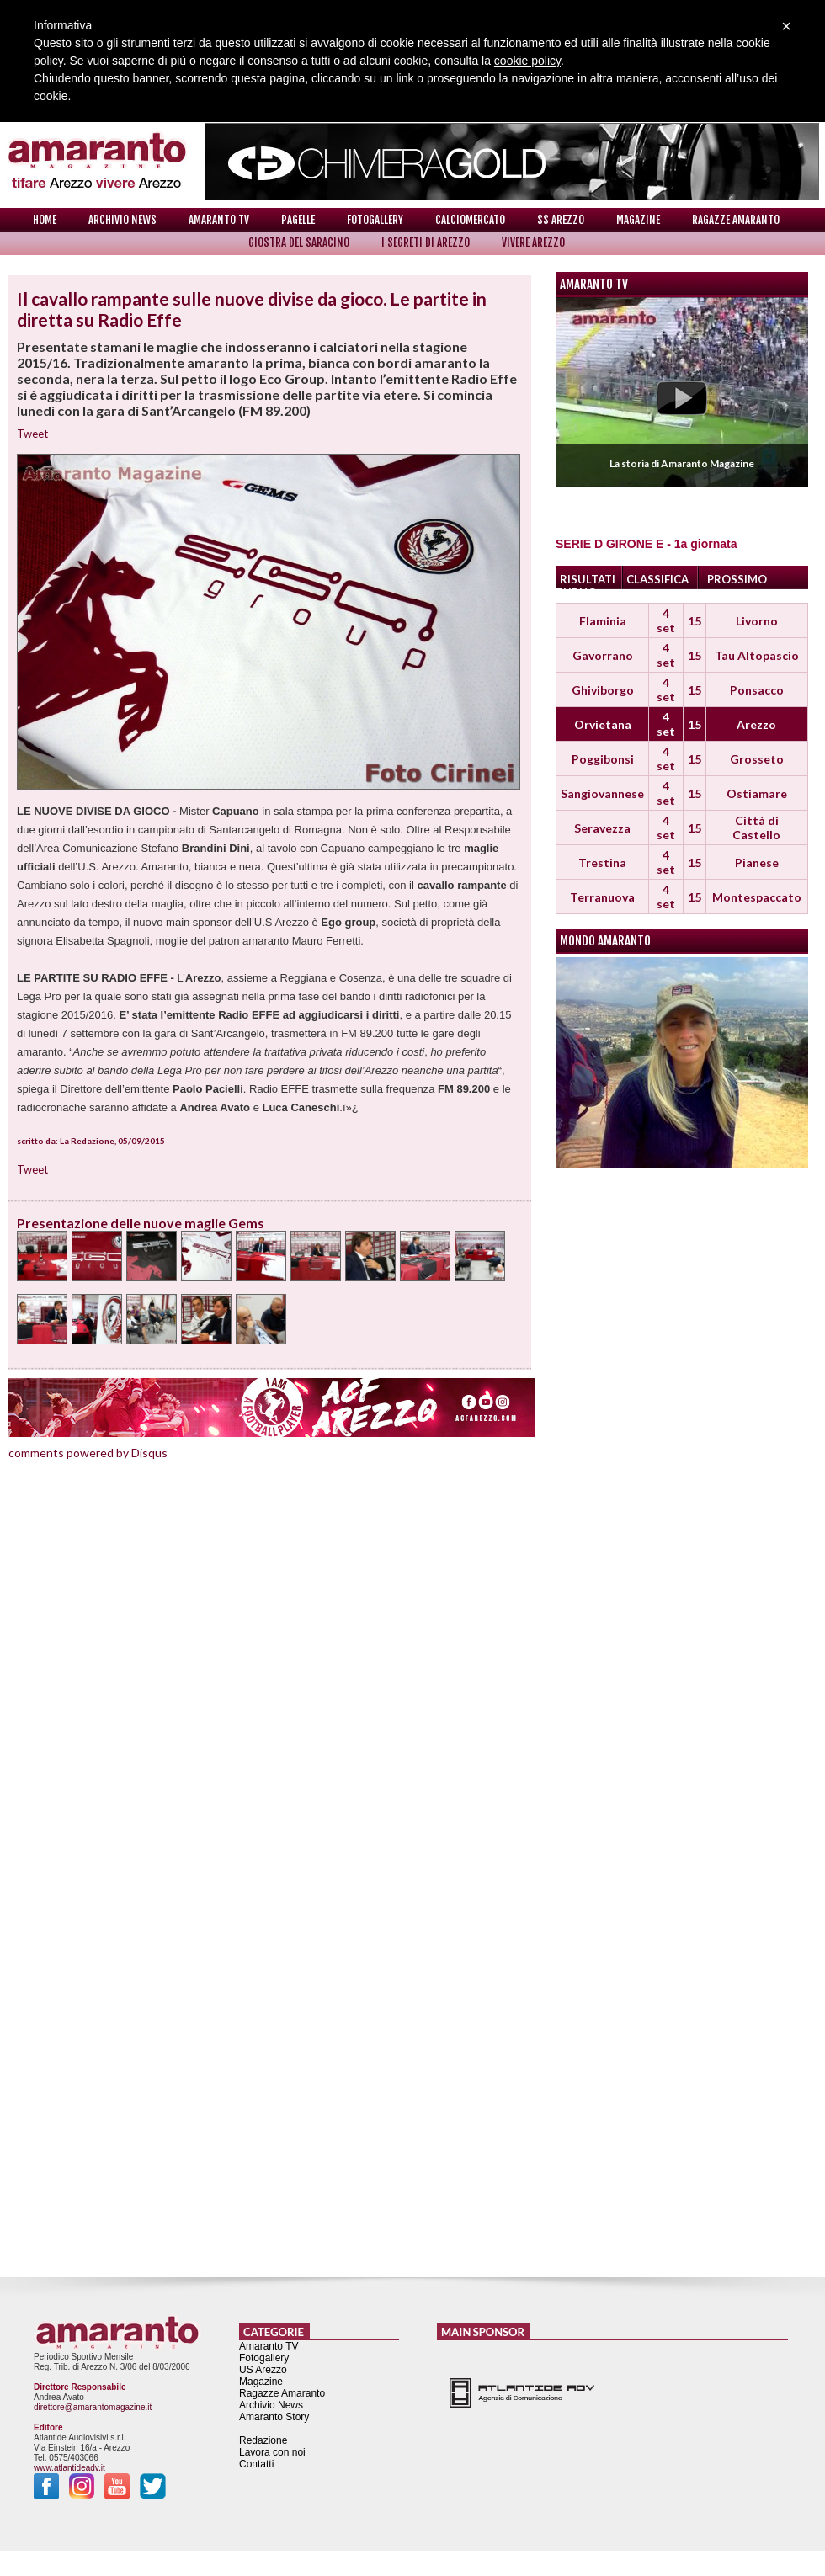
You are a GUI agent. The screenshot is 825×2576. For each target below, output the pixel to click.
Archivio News (122, 219)
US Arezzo (263, 2370)
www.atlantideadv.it (69, 2467)
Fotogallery (375, 219)
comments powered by (88, 1452)
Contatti (256, 2464)
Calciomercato (470, 219)
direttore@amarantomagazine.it (93, 2407)
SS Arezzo (560, 219)
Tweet (32, 433)
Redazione (263, 2440)
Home (44, 219)
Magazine (638, 219)
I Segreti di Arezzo (425, 242)
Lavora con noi (272, 2452)
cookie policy (527, 60)
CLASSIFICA (657, 579)
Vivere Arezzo (533, 242)
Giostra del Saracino (298, 242)
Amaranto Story (274, 2417)
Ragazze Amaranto (736, 219)
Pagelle (298, 219)
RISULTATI (587, 579)
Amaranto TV (219, 219)
